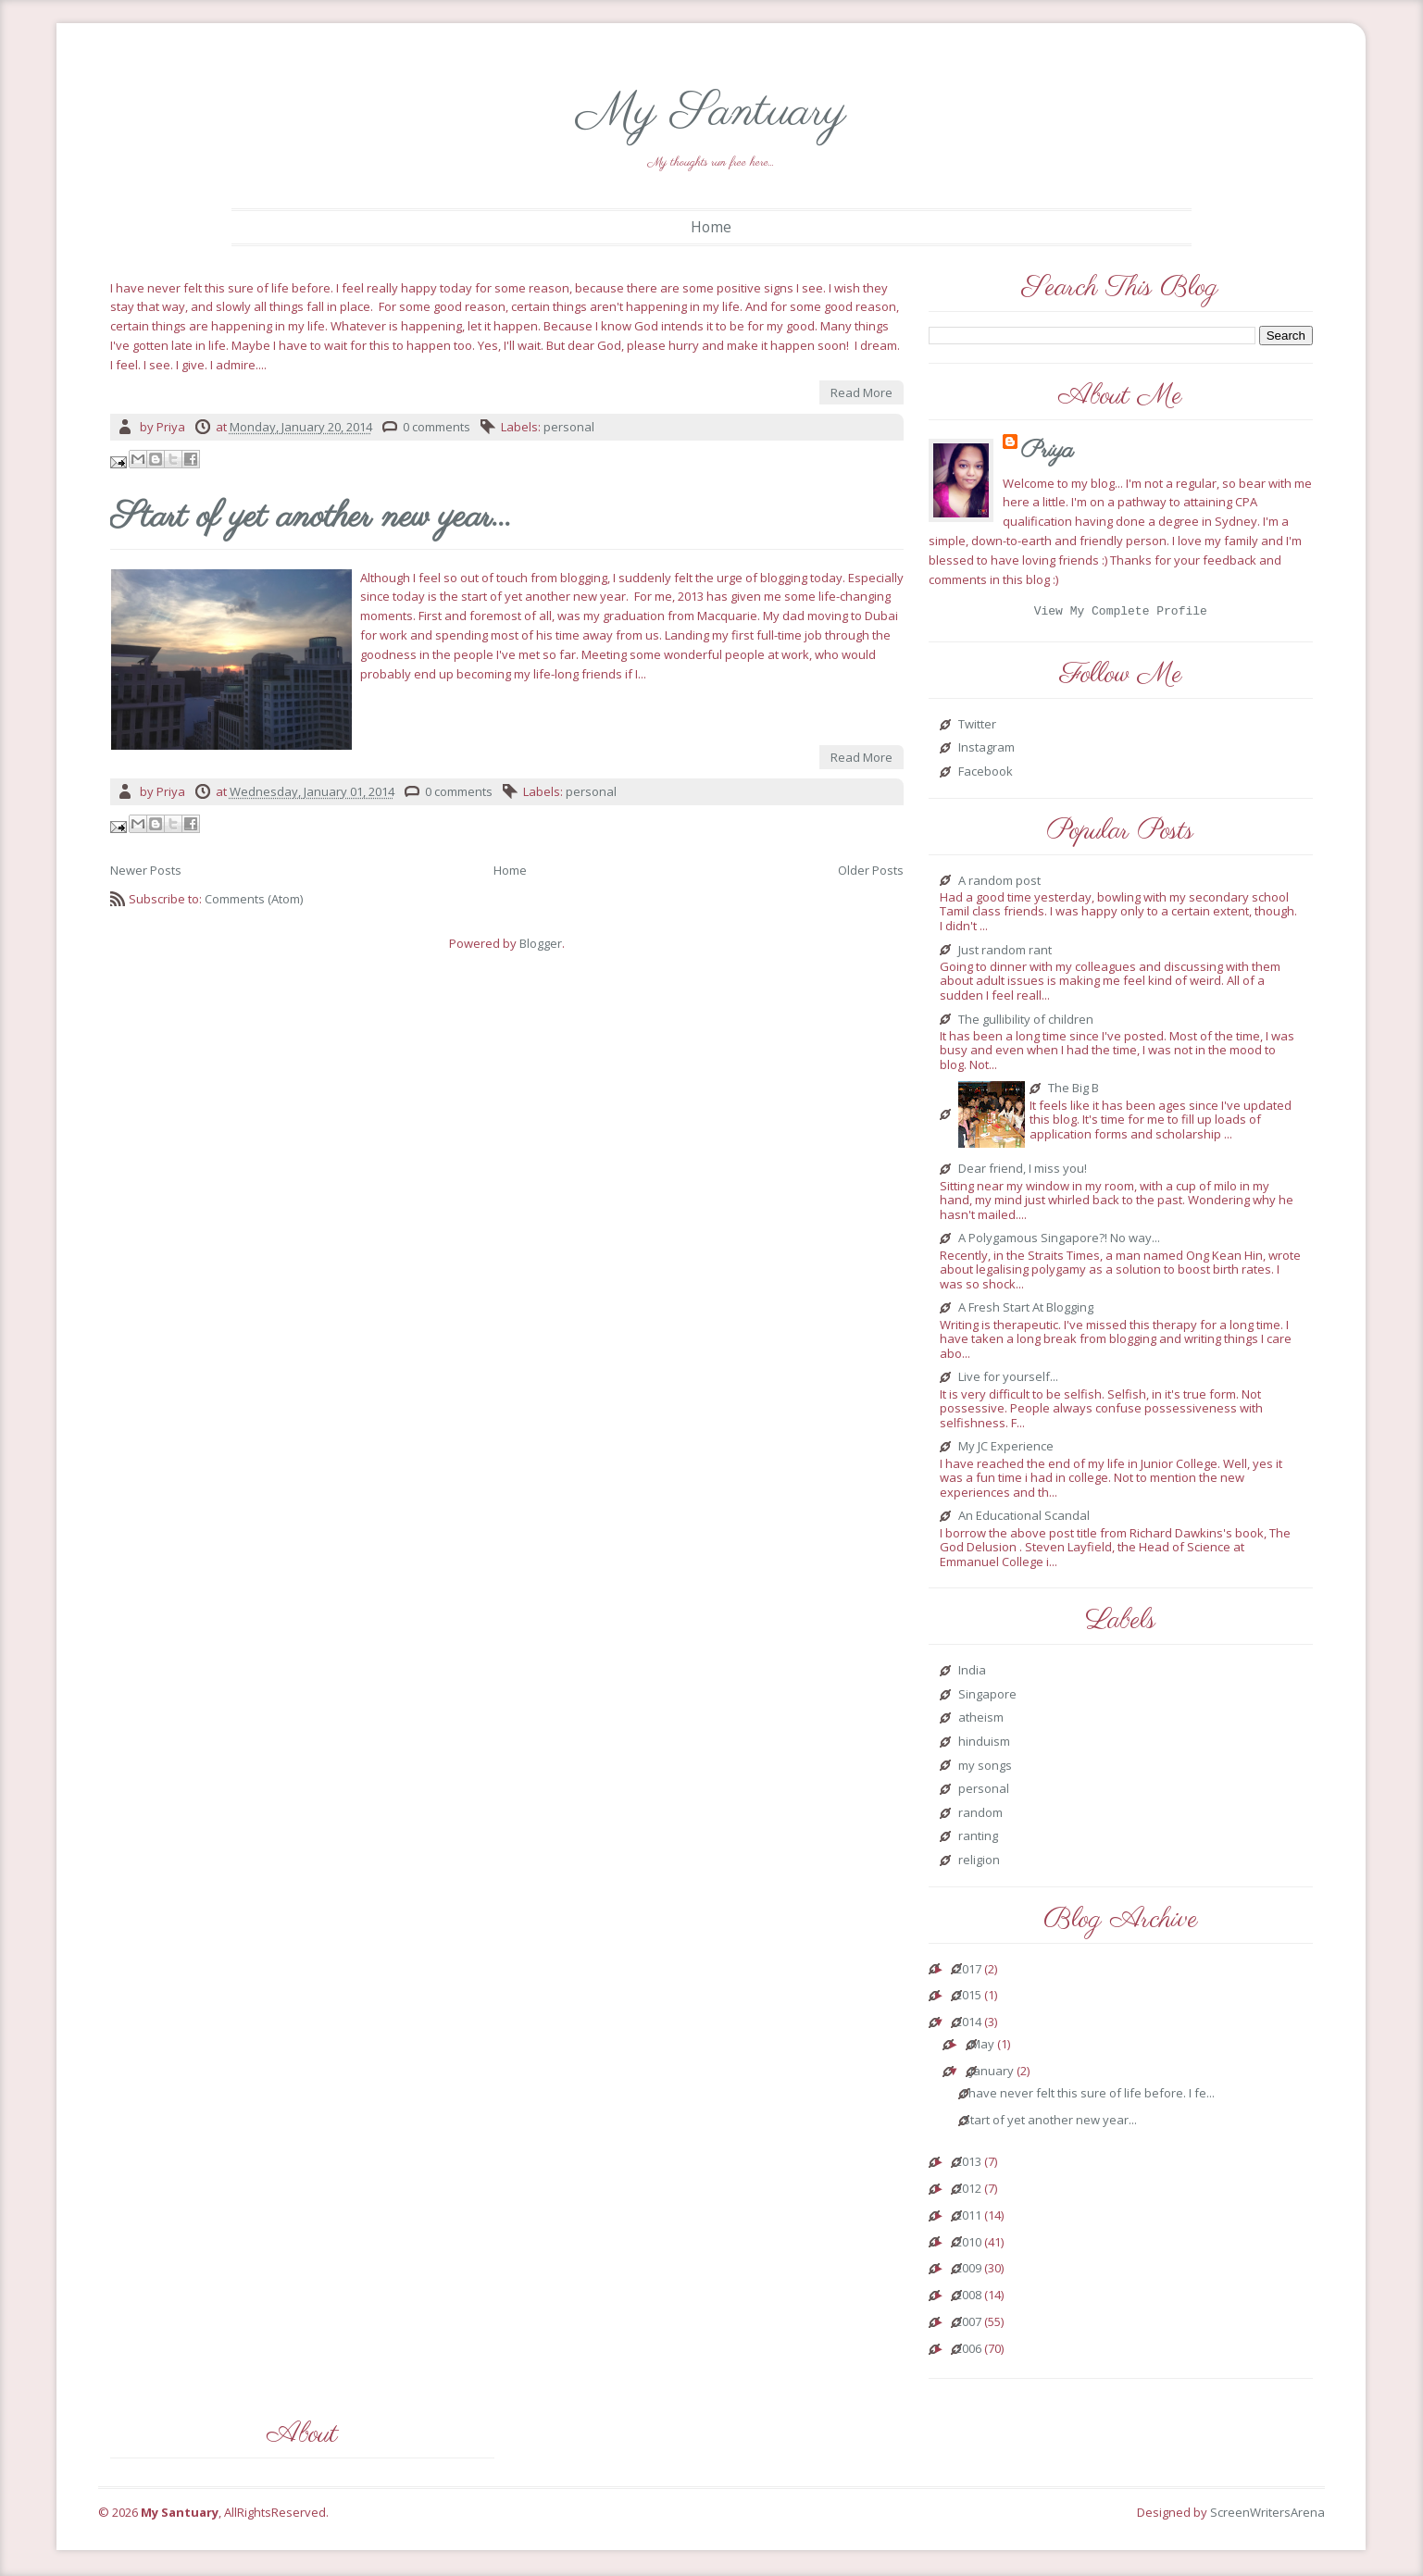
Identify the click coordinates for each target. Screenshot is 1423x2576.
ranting (978, 1839)
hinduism (984, 1744)
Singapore (987, 1697)
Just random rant (1005, 953)
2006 (968, 2352)
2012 (968, 2191)
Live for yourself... (1008, 1380)
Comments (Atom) (254, 898)
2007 (968, 2325)
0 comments (436, 426)
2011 (968, 2218)
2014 (968, 2025)
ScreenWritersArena (1267, 2515)
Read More (861, 392)
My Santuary (711, 112)
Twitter (977, 727)
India (972, 1673)
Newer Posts (145, 870)
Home (711, 227)
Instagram (986, 750)
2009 (968, 2271)
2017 (968, 1972)
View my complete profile (1120, 612)
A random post (999, 884)
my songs (985, 1768)
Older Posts (871, 870)
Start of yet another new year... (310, 518)
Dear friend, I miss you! (1022, 1171)
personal (568, 426)
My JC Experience (1006, 1449)
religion (979, 1863)
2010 (968, 2245)
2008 (968, 2298)
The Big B (1073, 1091)
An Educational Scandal (1024, 1519)
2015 (968, 1998)
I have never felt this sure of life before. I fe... (1089, 2096)
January (992, 2074)
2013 (968, 2165)
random (980, 1816)
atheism (981, 1720)
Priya (1047, 450)
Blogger (540, 943)
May (982, 2047)
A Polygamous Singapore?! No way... (1059, 1241)
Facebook (985, 774)
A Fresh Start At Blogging (1025, 1310)
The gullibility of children (1025, 1022)
